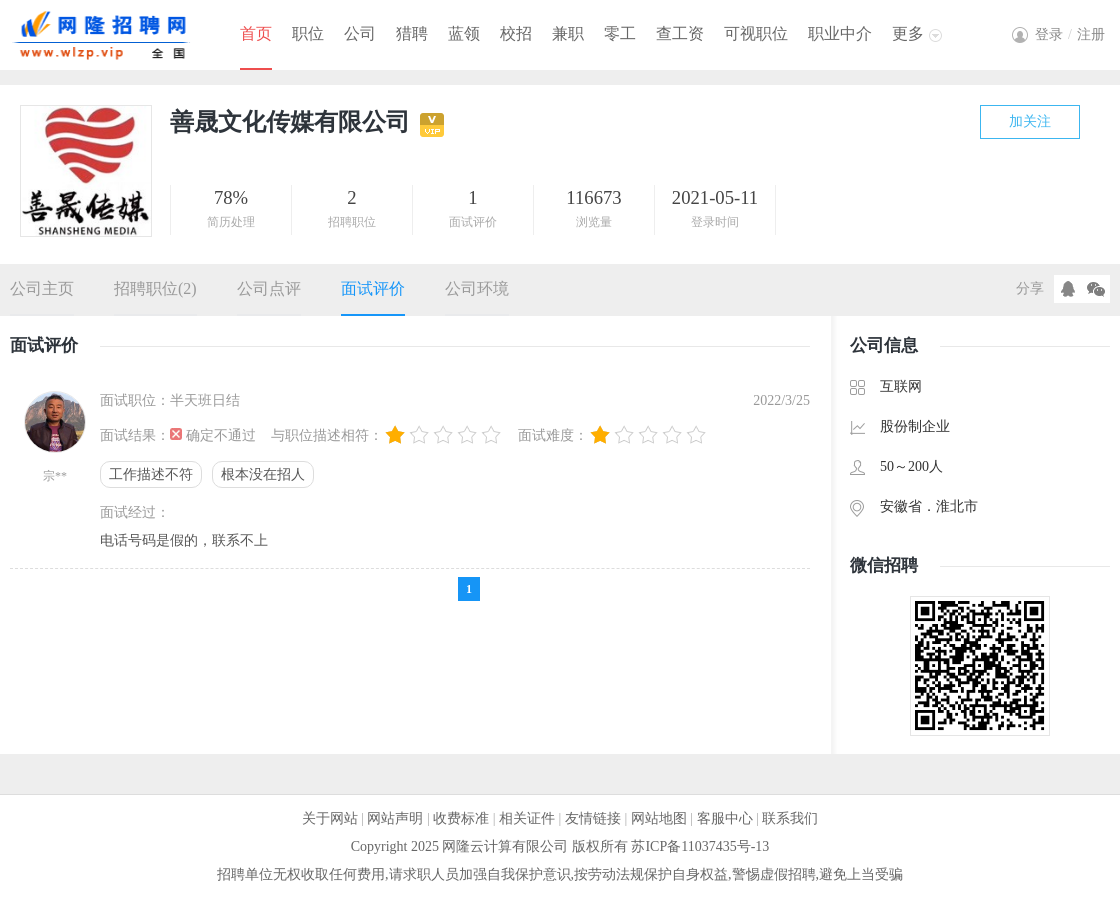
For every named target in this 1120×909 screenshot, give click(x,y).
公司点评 (269, 288)
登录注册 (1070, 34)
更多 (908, 33)
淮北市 (957, 506)
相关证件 (527, 818)
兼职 (568, 33)
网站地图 (659, 818)
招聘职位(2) (155, 288)
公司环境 (477, 288)
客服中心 (725, 818)
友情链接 (593, 818)
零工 (620, 33)
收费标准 (461, 818)
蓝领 (464, 33)
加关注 (1030, 121)
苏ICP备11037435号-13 (700, 846)
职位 (308, 33)
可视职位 (756, 33)
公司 (360, 33)
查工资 (680, 33)
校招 (516, 33)
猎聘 (412, 33)
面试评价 (373, 288)
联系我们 (790, 818)
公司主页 (42, 288)
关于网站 (330, 818)
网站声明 (395, 818)
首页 (256, 33)
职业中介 (840, 33)
